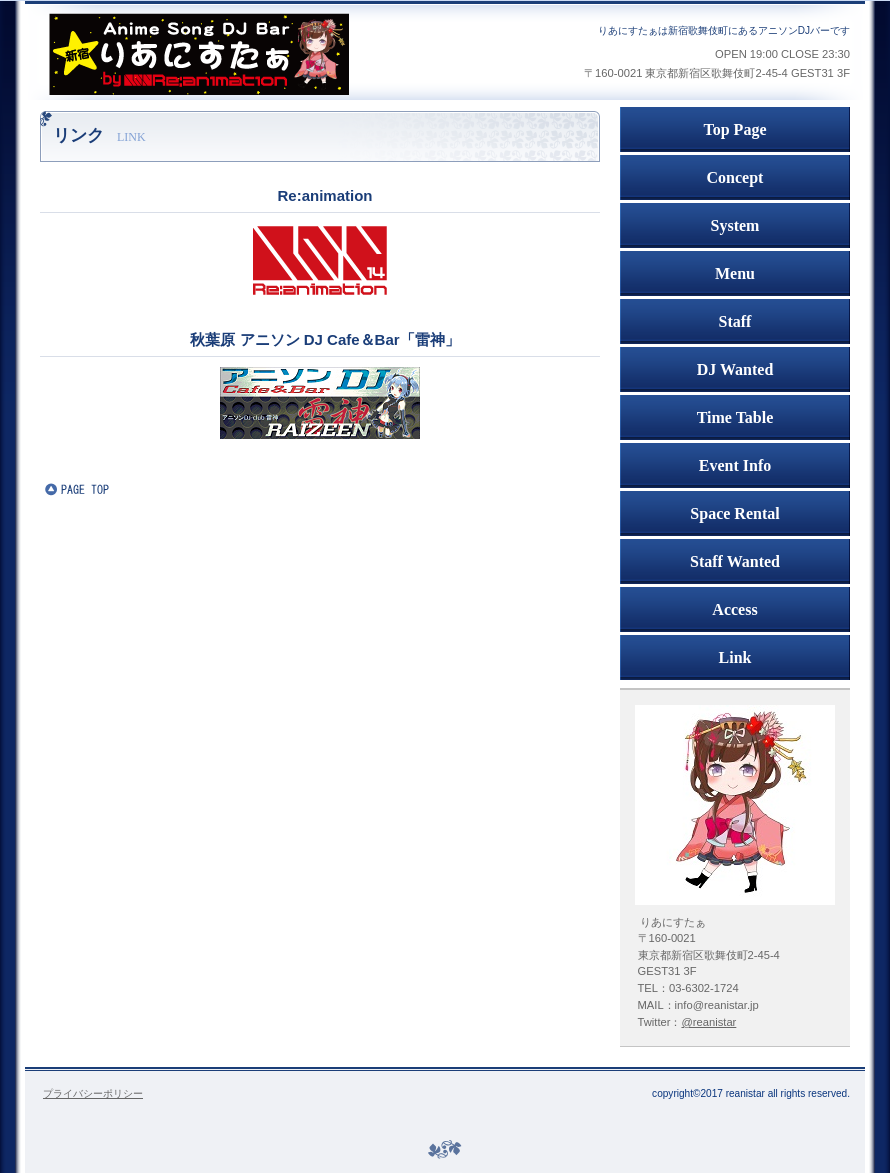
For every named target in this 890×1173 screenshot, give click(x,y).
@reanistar (708, 1022)
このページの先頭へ (105, 489)
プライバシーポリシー (93, 1093)
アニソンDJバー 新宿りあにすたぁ (254, 54)
